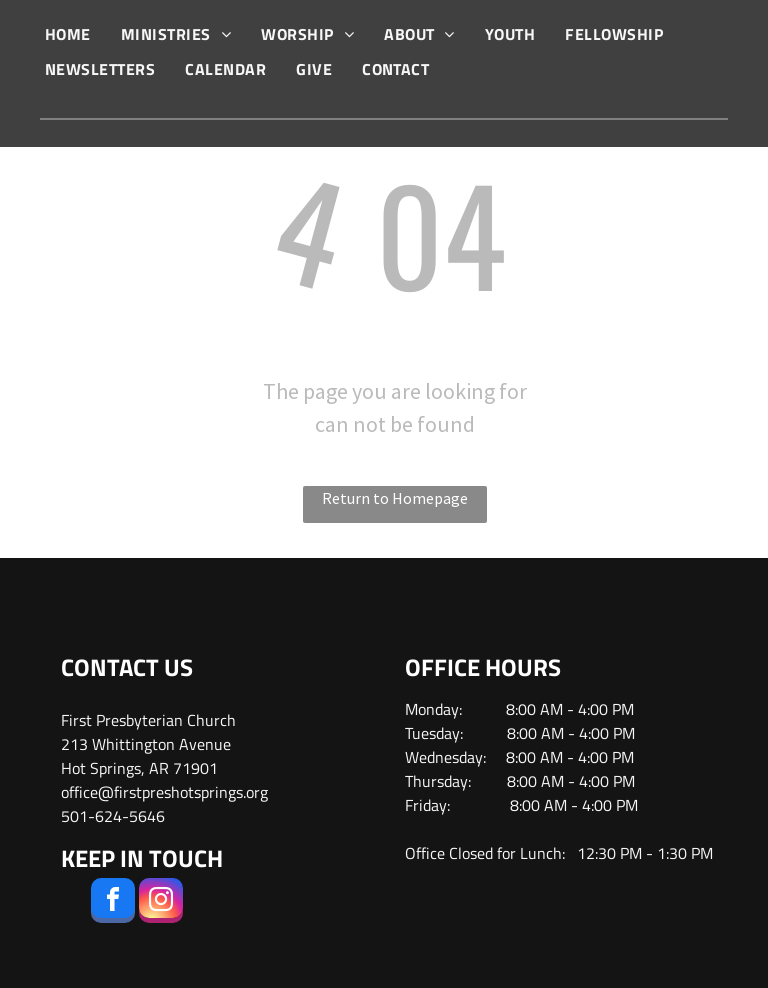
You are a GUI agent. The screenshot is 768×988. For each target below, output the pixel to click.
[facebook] (113, 903)
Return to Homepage (395, 498)
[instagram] (161, 903)
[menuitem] (68, 34)
